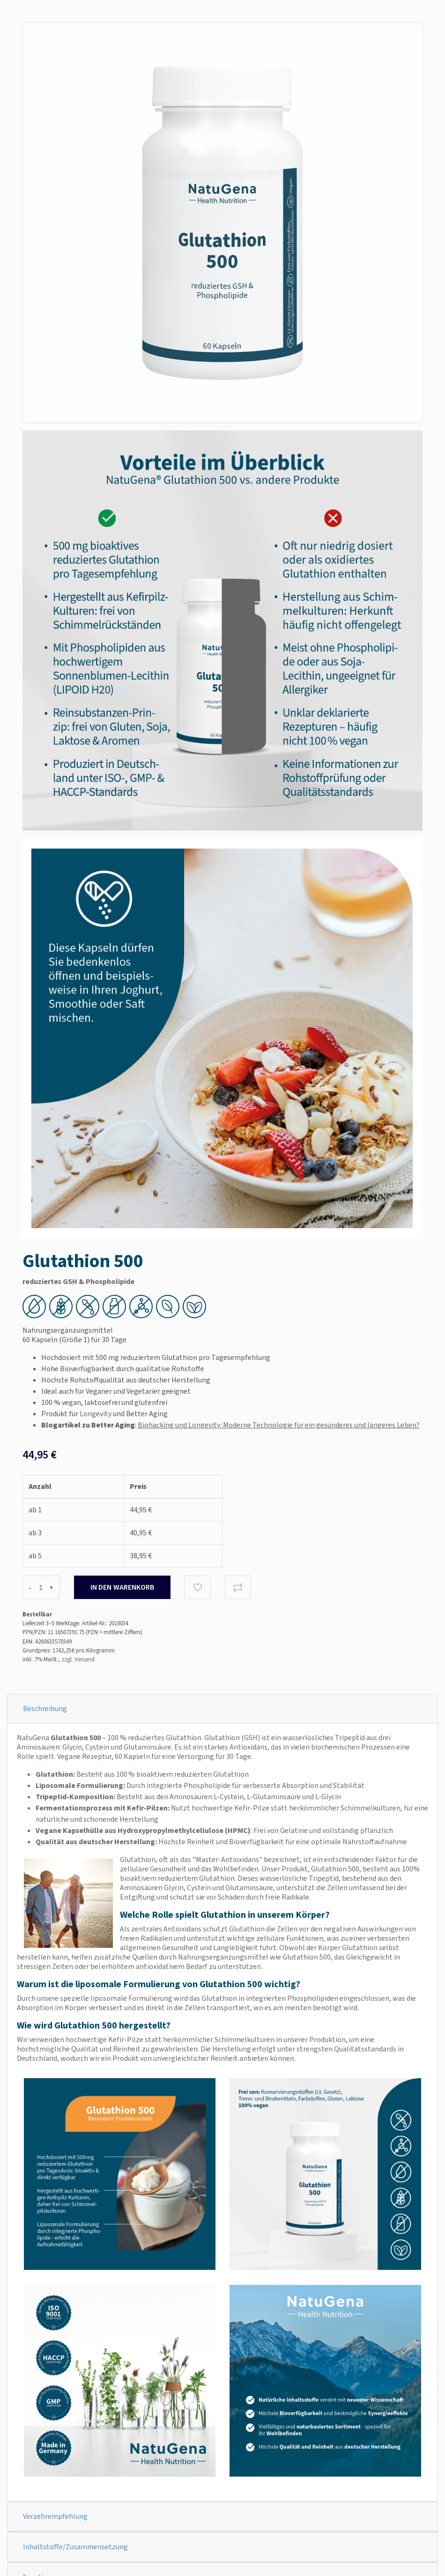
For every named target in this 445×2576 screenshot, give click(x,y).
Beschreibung (45, 1708)
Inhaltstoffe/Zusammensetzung (75, 2547)
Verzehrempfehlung (55, 2516)
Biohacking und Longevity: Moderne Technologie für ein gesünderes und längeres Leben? (279, 1425)
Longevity (95, 1414)
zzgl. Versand (78, 1659)
